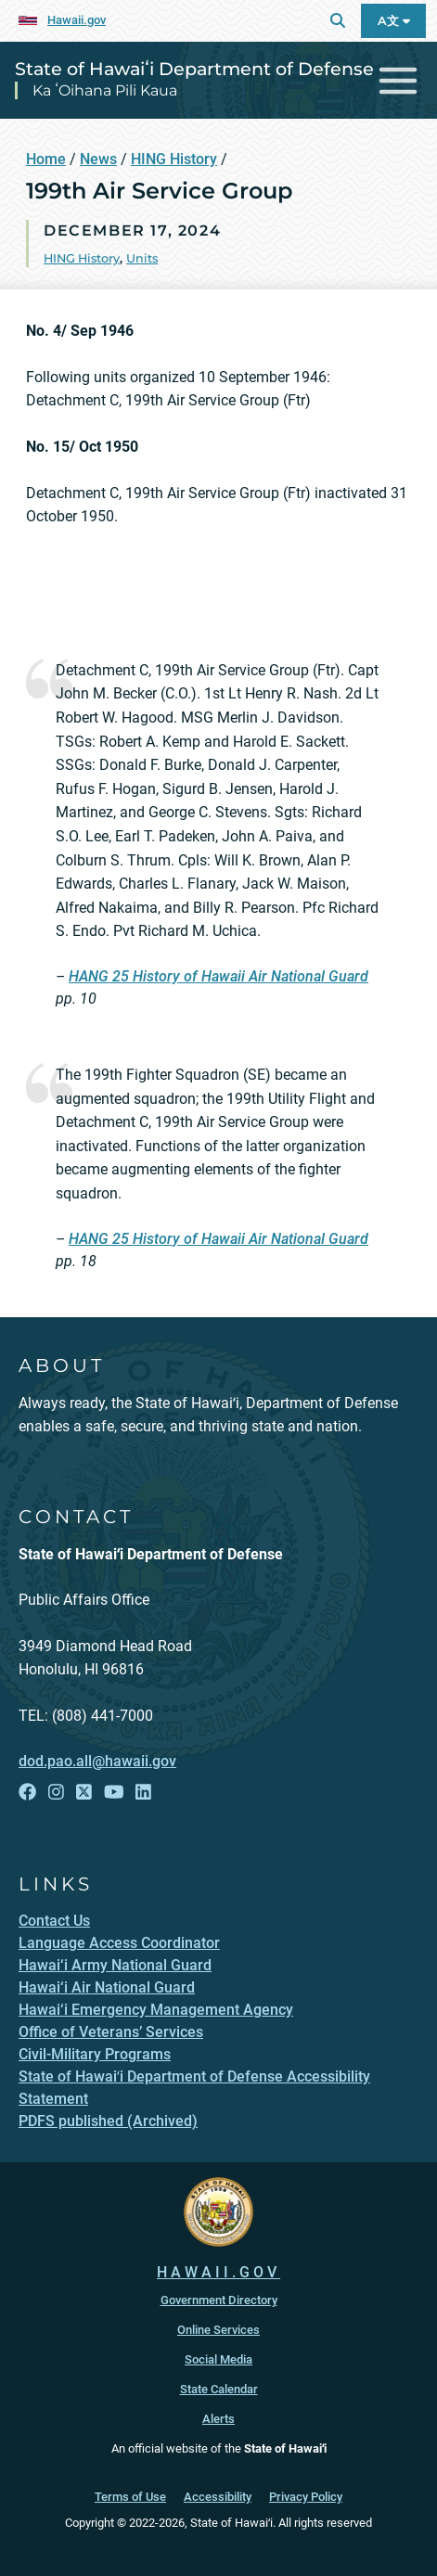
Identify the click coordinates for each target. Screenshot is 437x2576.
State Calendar (219, 2389)
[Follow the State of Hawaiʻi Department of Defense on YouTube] (114, 1792)
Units (142, 258)
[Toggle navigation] (398, 80)
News (98, 159)
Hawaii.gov (76, 20)
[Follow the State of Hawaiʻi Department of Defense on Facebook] (27, 1792)
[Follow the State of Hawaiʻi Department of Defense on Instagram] (56, 1792)
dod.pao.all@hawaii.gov (97, 1761)
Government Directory (219, 2300)
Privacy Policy (305, 2497)
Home (46, 159)
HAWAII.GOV (218, 2272)
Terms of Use (130, 2497)
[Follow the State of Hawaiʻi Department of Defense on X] (84, 1792)
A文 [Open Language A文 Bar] (394, 21)
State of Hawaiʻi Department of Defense (194, 69)
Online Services (218, 2330)
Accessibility (217, 2497)
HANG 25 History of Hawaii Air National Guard (218, 976)
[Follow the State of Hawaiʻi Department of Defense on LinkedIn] (143, 1792)
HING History (174, 159)
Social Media (218, 2359)
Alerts (218, 2419)
